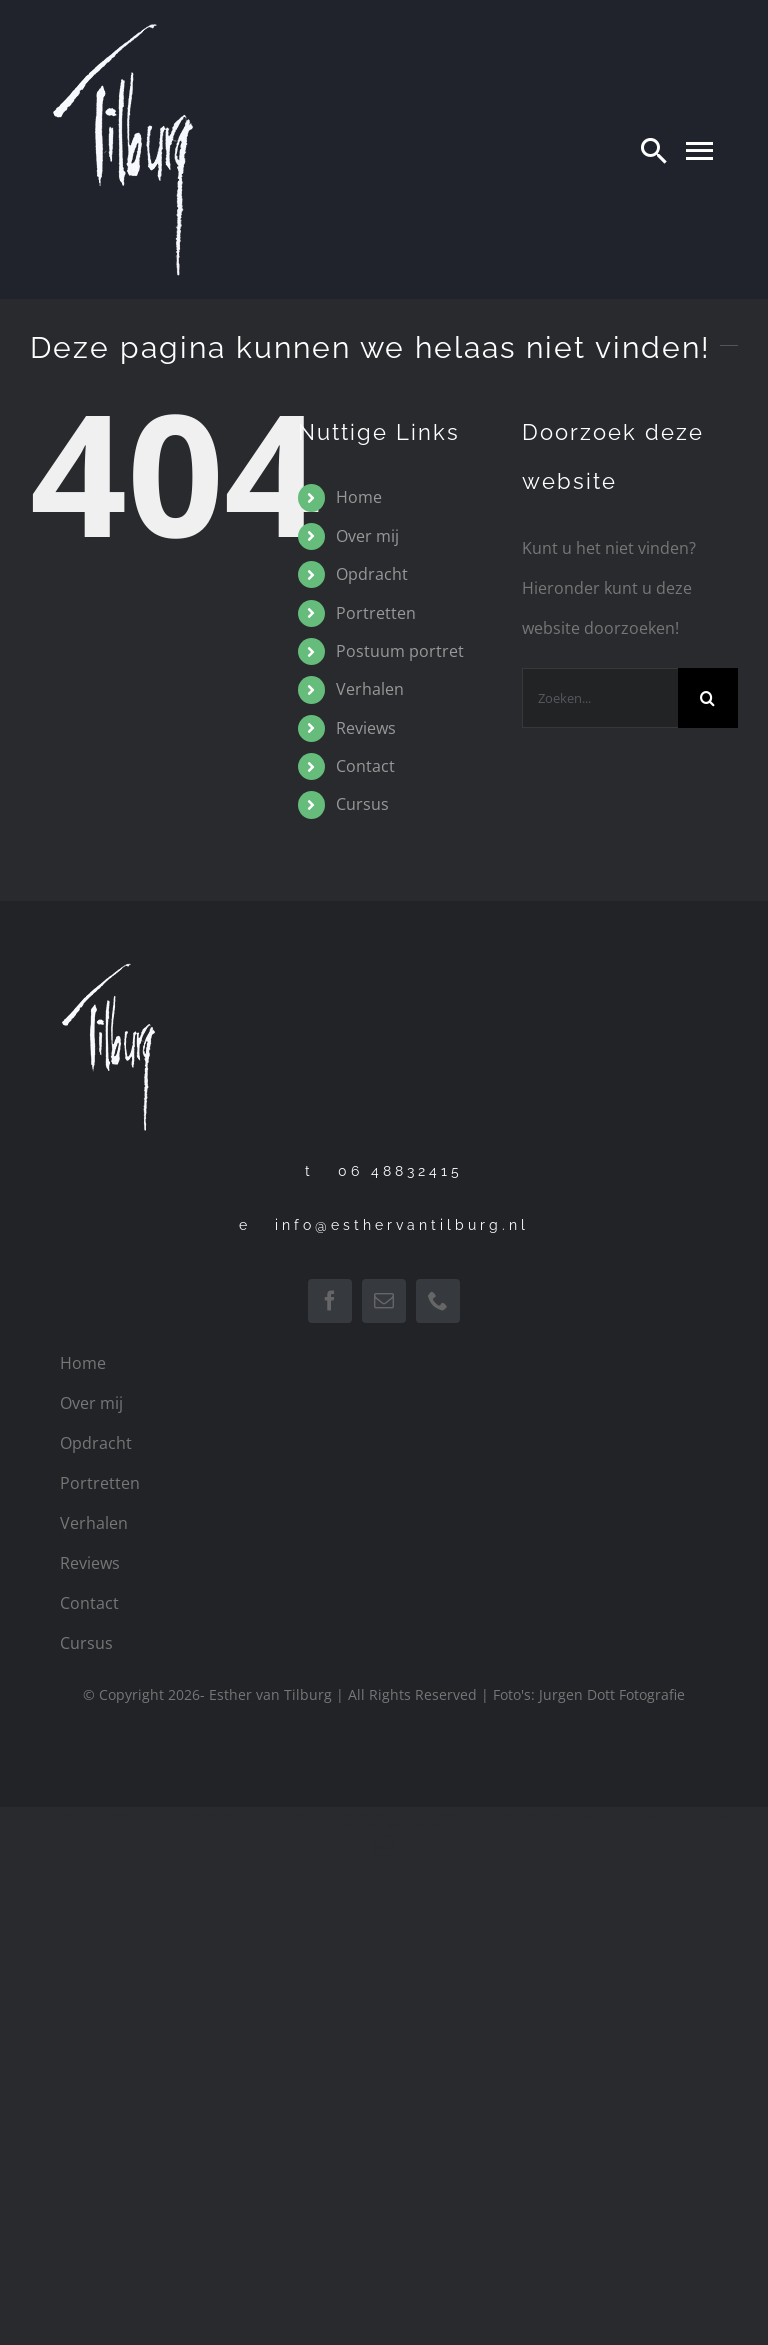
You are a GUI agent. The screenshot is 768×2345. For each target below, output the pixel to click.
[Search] (654, 150)
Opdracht (372, 574)
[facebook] (330, 1301)
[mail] (384, 1301)
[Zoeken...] (600, 698)
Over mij (367, 536)
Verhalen (370, 689)
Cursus (362, 804)
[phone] (438, 1301)
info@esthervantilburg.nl (402, 1225)
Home (359, 497)
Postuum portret (400, 651)
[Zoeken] (708, 698)
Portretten (376, 613)
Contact (365, 766)
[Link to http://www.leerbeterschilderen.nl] (383, 1845)
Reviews (366, 728)
